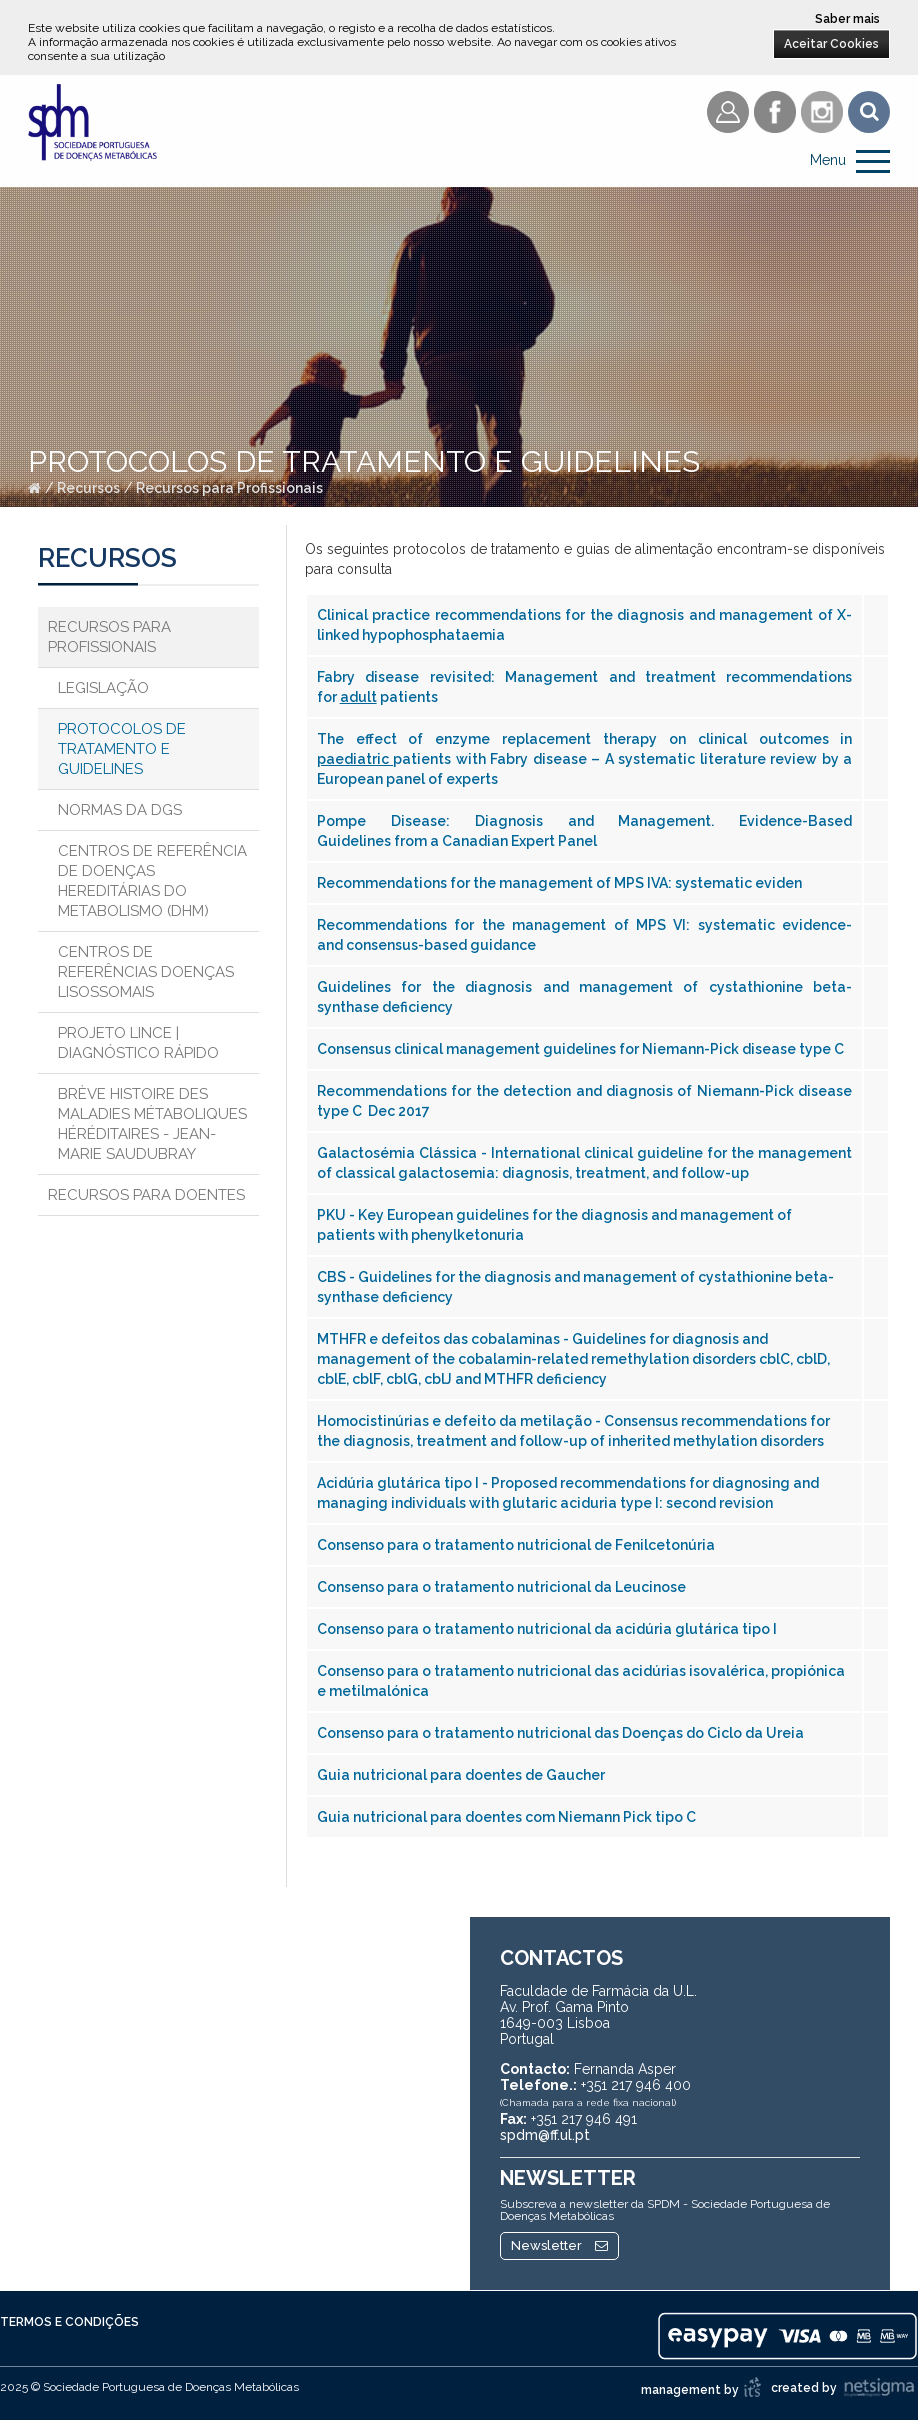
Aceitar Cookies (831, 44)
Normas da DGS (120, 810)
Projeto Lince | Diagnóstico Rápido (138, 1043)
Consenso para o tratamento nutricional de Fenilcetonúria (516, 1545)
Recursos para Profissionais (229, 488)
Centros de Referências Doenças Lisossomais (146, 972)
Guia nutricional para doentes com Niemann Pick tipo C (506, 1817)
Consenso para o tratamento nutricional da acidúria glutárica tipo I (547, 1629)
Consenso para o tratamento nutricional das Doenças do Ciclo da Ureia (560, 1733)
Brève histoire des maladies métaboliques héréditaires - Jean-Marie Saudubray (152, 1124)
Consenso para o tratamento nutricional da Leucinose (501, 1587)
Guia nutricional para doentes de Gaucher (461, 1775)
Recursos (88, 488)
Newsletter (559, 2245)
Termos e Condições (69, 2322)
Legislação (103, 688)
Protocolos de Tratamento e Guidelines (122, 749)
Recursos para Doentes (146, 1195)
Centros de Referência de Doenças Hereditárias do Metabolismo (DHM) (152, 881)
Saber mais (847, 19)
